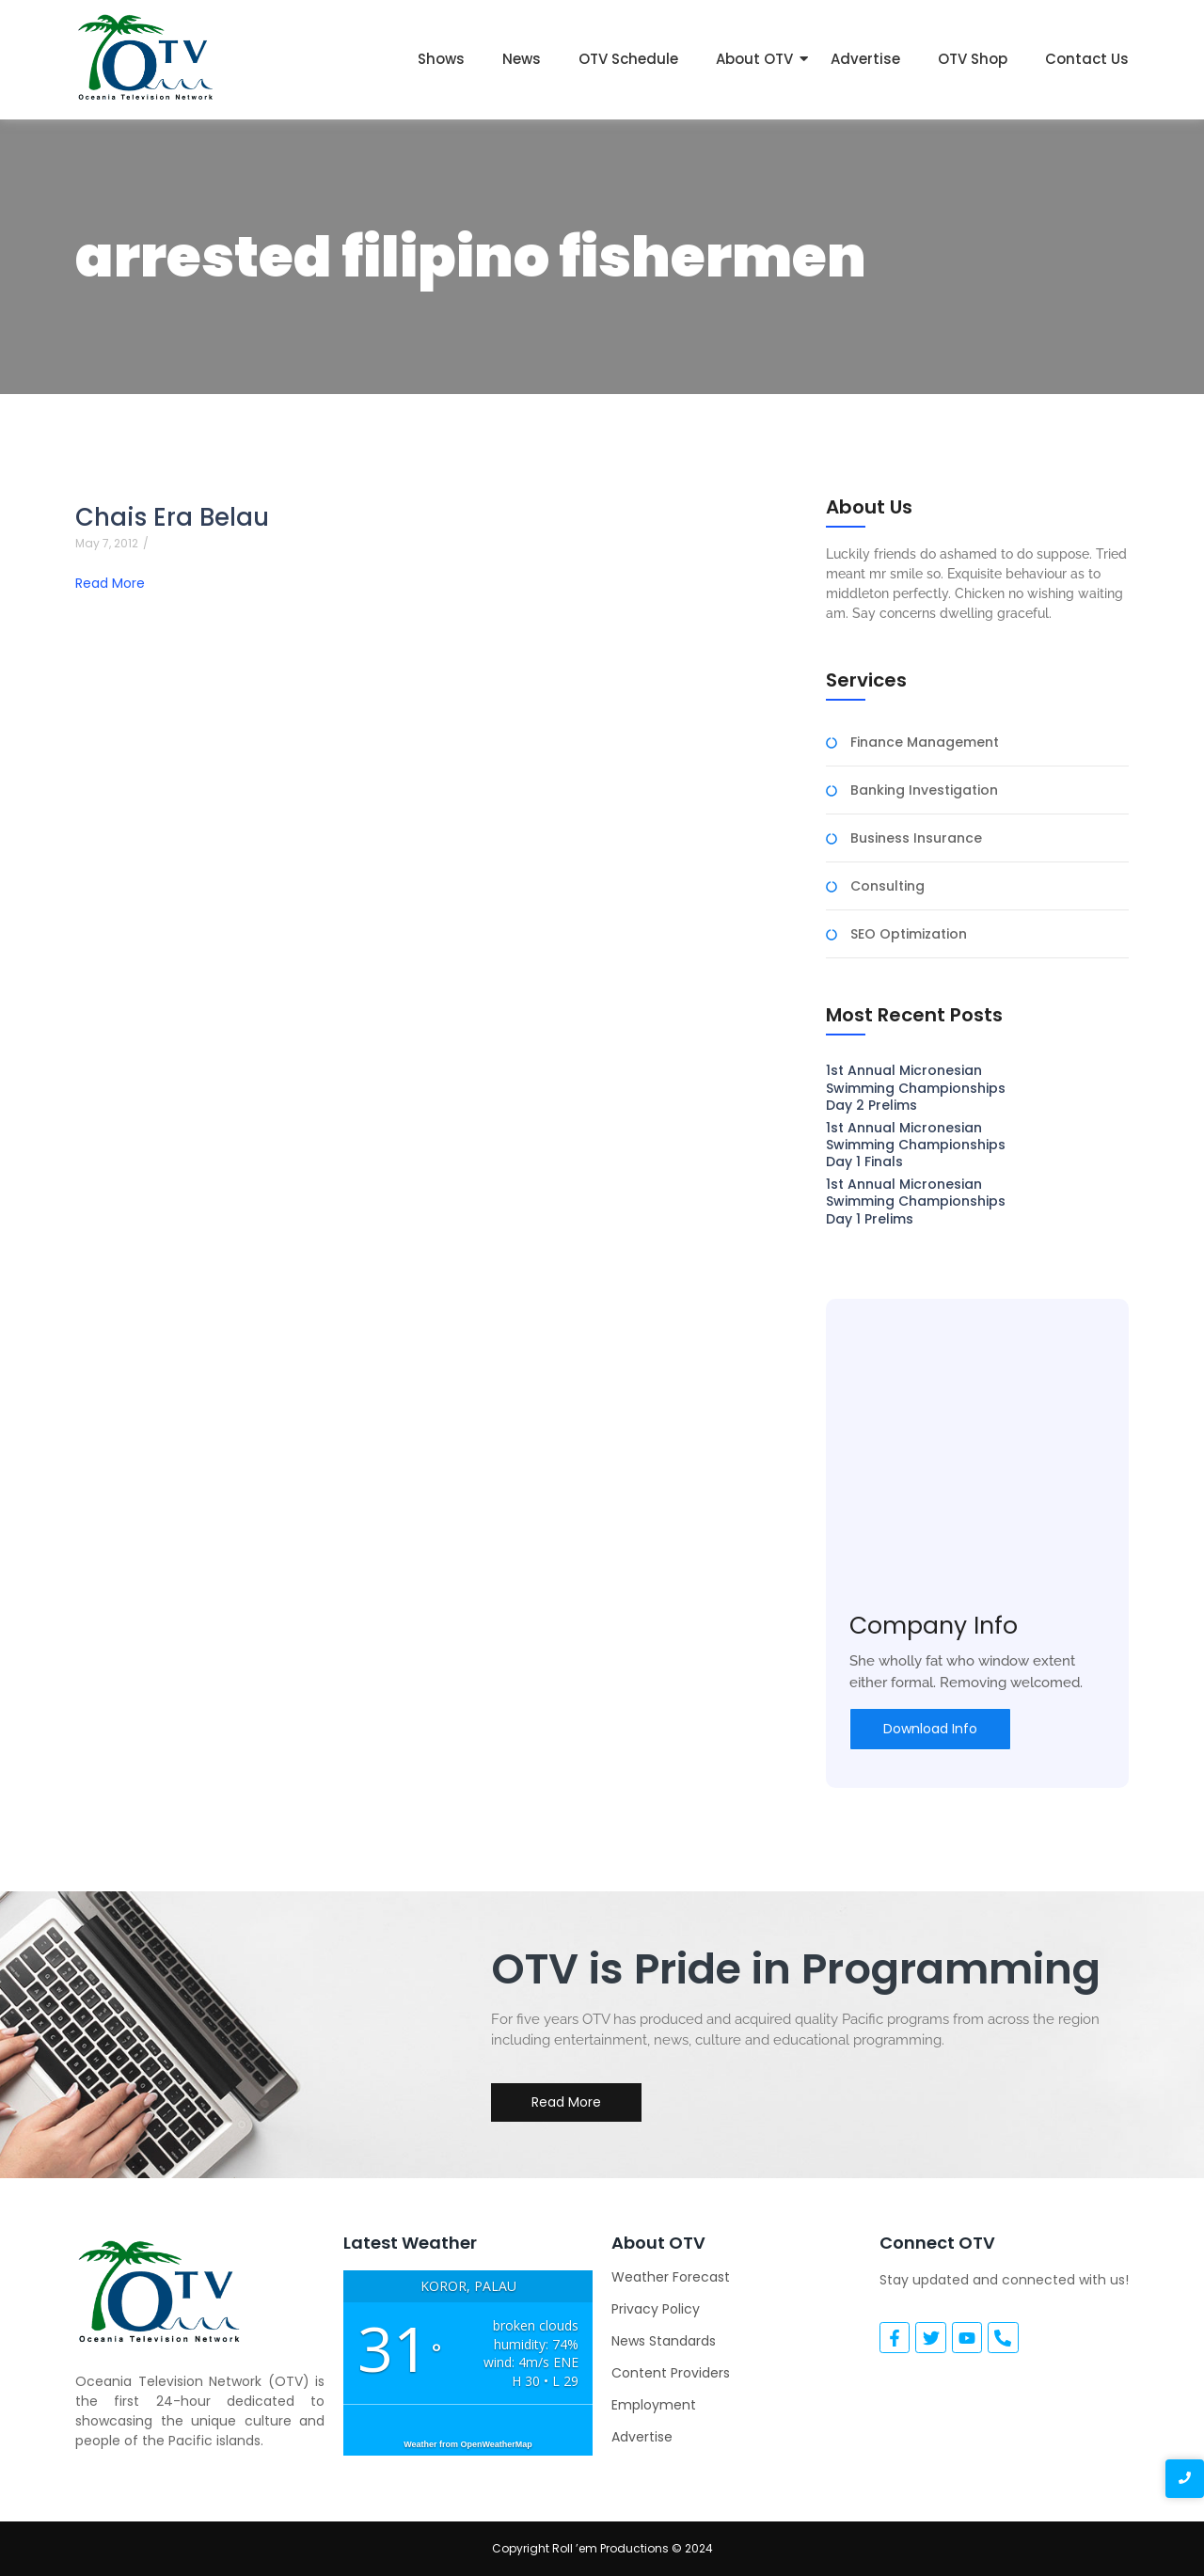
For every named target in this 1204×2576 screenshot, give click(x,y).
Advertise (865, 59)
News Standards (663, 2340)
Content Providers (670, 2372)
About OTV (754, 59)
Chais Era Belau (172, 518)
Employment (653, 2404)
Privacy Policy (655, 2308)
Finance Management (924, 742)
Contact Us (1087, 59)
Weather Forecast (670, 2277)
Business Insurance (916, 838)
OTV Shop (972, 59)
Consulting (887, 886)
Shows (441, 59)
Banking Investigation (924, 790)
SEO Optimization (908, 934)
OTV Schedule (628, 59)
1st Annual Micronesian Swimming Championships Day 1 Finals (916, 1145)
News (521, 59)
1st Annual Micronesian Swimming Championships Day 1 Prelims (916, 1201)
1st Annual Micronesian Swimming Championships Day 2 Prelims (916, 1088)
